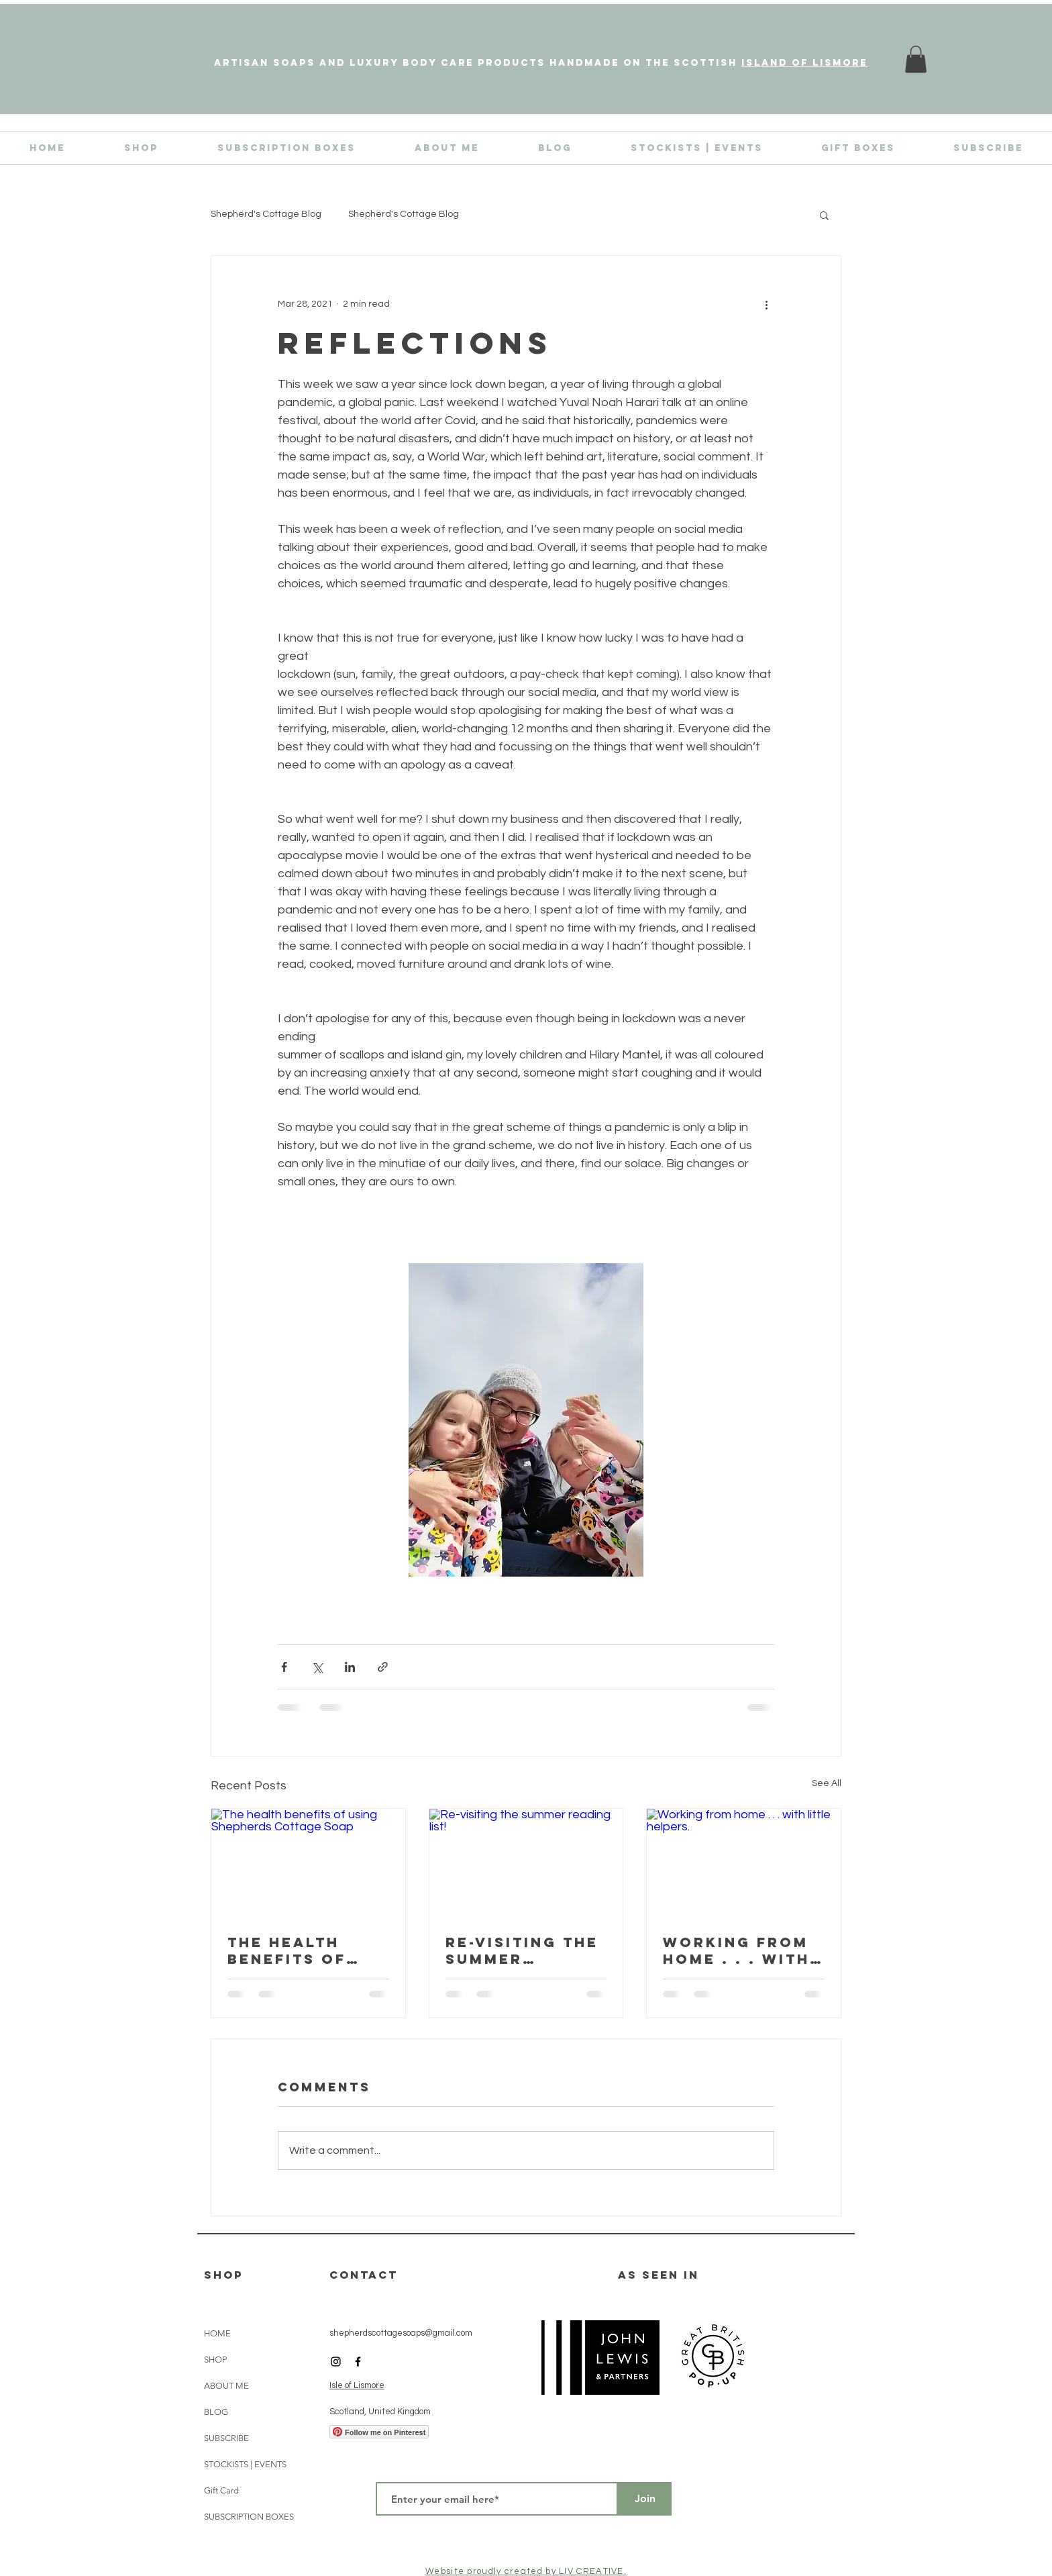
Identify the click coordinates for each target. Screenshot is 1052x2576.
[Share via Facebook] (284, 1667)
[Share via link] (382, 1667)
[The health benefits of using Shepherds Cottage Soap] (308, 1863)
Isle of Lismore (356, 2385)
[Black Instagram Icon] (335, 2361)
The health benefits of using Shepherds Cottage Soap (297, 1950)
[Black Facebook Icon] (358, 2361)
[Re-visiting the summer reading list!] (526, 1863)
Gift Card (221, 2490)
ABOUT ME (226, 2386)
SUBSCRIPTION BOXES (249, 2517)
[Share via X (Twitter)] (317, 1667)
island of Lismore (804, 62)
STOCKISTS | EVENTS (245, 2464)
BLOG (216, 2412)
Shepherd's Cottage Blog (266, 214)
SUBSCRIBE (226, 2438)
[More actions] (766, 304)
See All (826, 1783)
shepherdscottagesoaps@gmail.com (400, 2333)
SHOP (215, 2360)
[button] (824, 214)
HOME (217, 2333)
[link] (915, 59)
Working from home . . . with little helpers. (741, 1950)
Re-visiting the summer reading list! (521, 1950)
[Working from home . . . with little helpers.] (744, 1863)
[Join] (645, 2499)
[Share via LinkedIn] (350, 1667)
